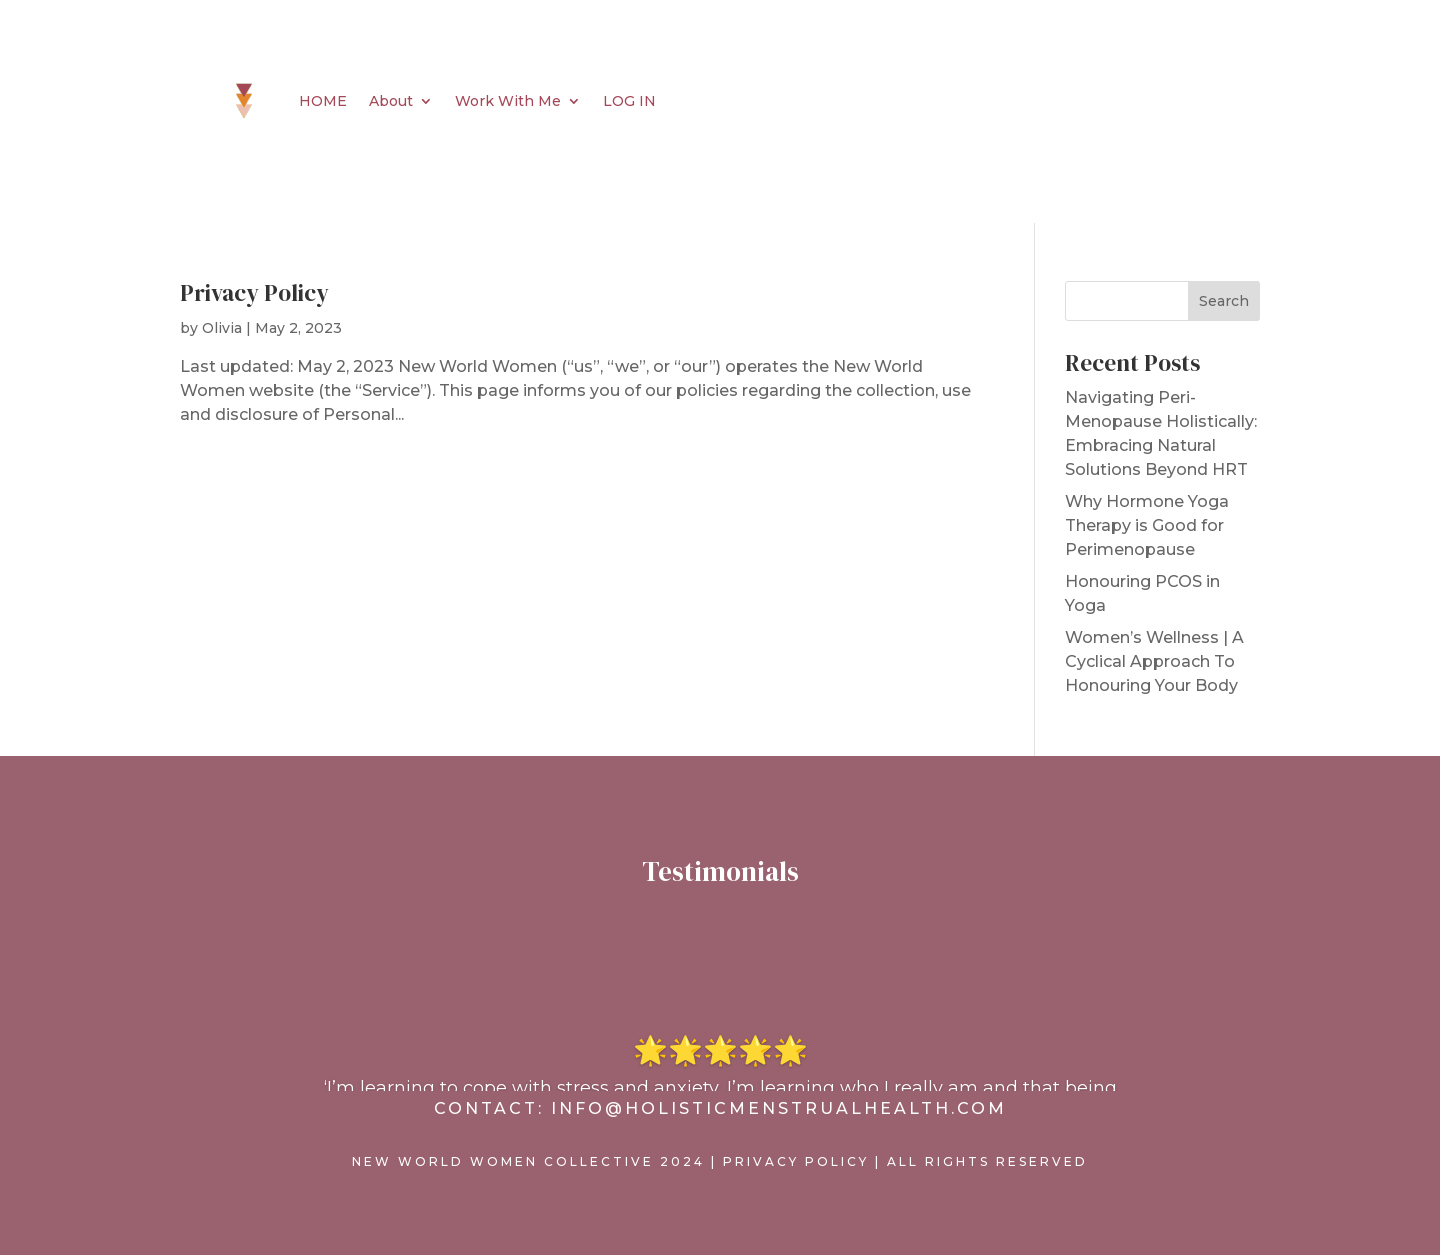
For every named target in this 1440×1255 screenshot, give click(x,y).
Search (1224, 301)
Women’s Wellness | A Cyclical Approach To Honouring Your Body (1154, 661)
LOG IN (629, 101)
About (391, 101)
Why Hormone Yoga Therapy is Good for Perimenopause (1147, 525)
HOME (323, 101)
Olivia (222, 328)
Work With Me (508, 101)
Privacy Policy (254, 293)
